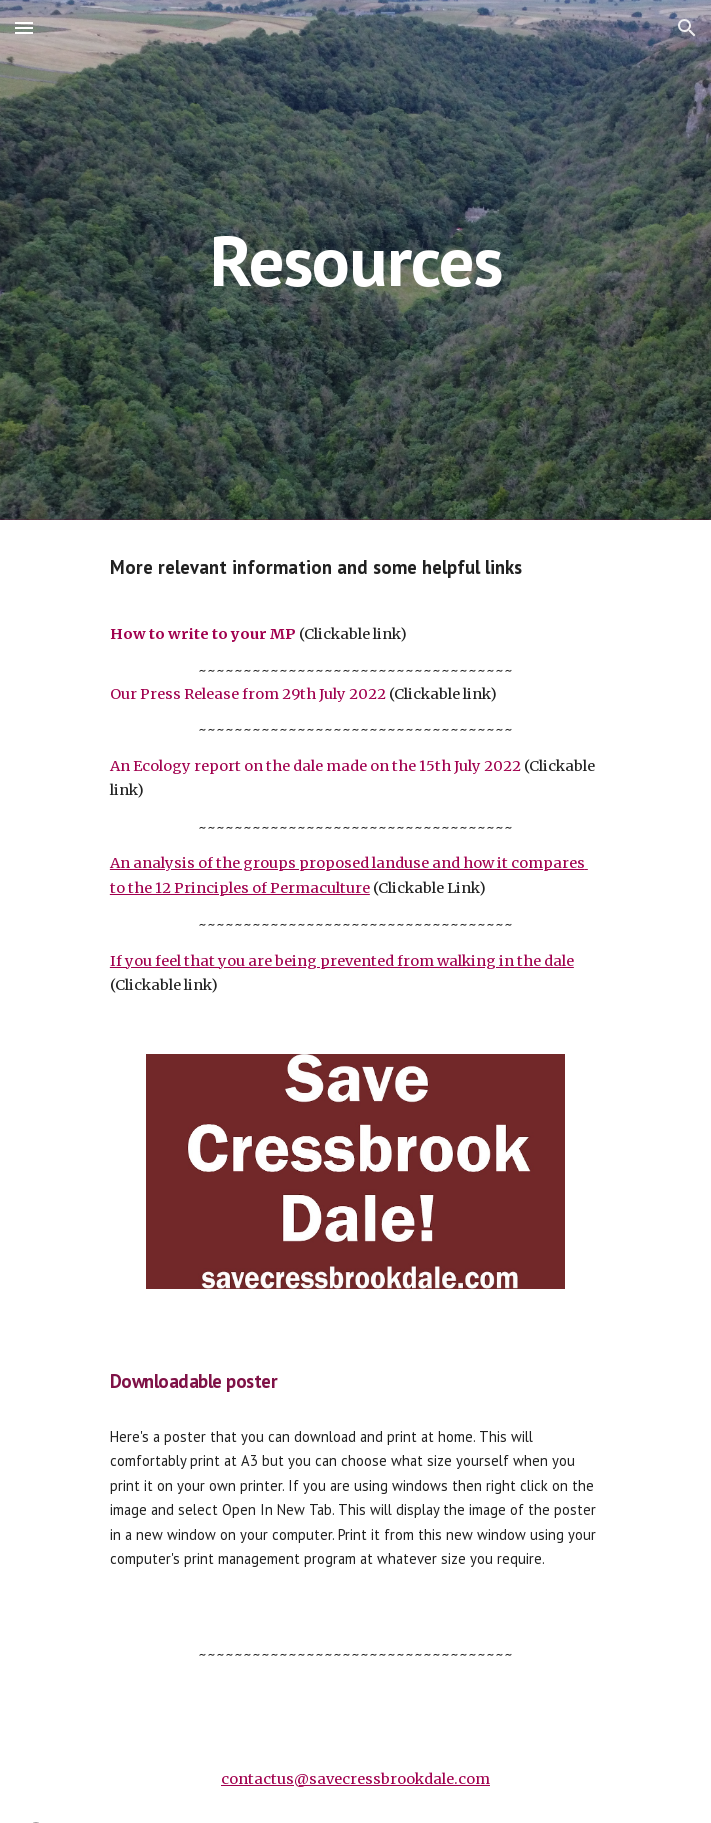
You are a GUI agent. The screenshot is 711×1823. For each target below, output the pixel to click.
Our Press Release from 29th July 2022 (248, 694)
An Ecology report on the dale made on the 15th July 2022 (315, 766)
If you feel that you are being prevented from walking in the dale (342, 961)
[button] (24, 27)
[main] (355, 260)
